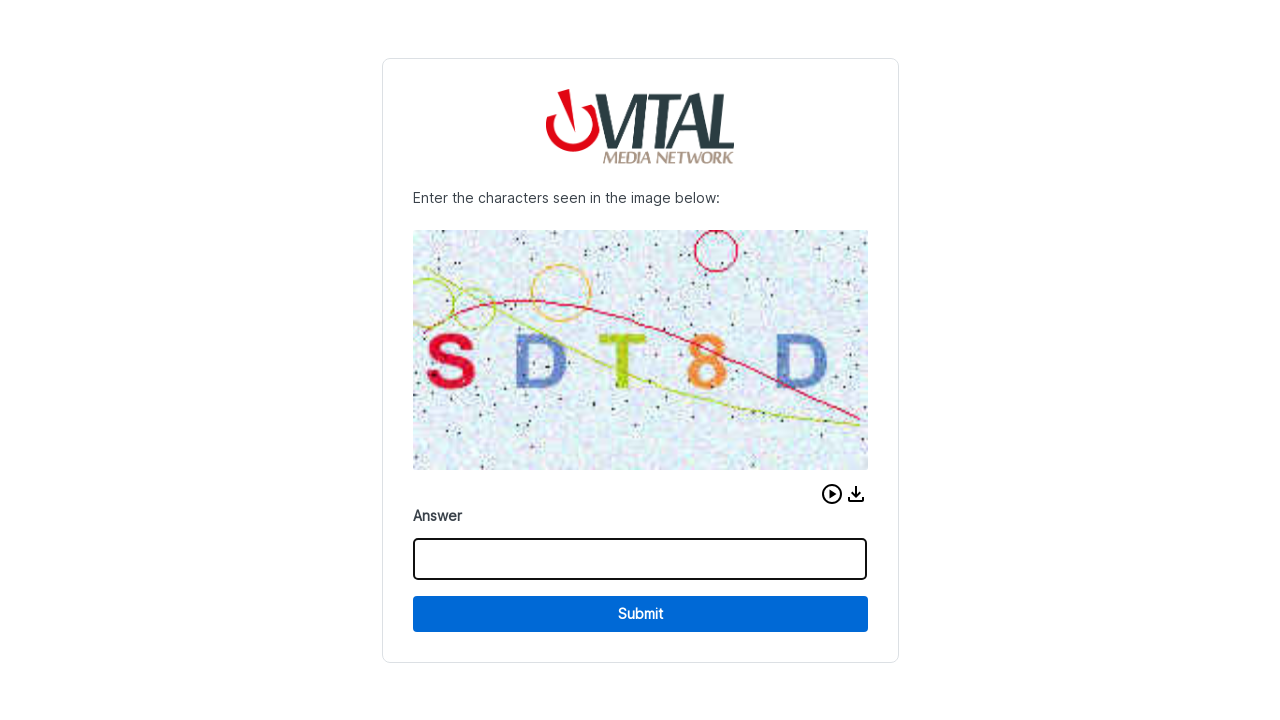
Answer (437, 515)
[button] (832, 494)
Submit (640, 613)
